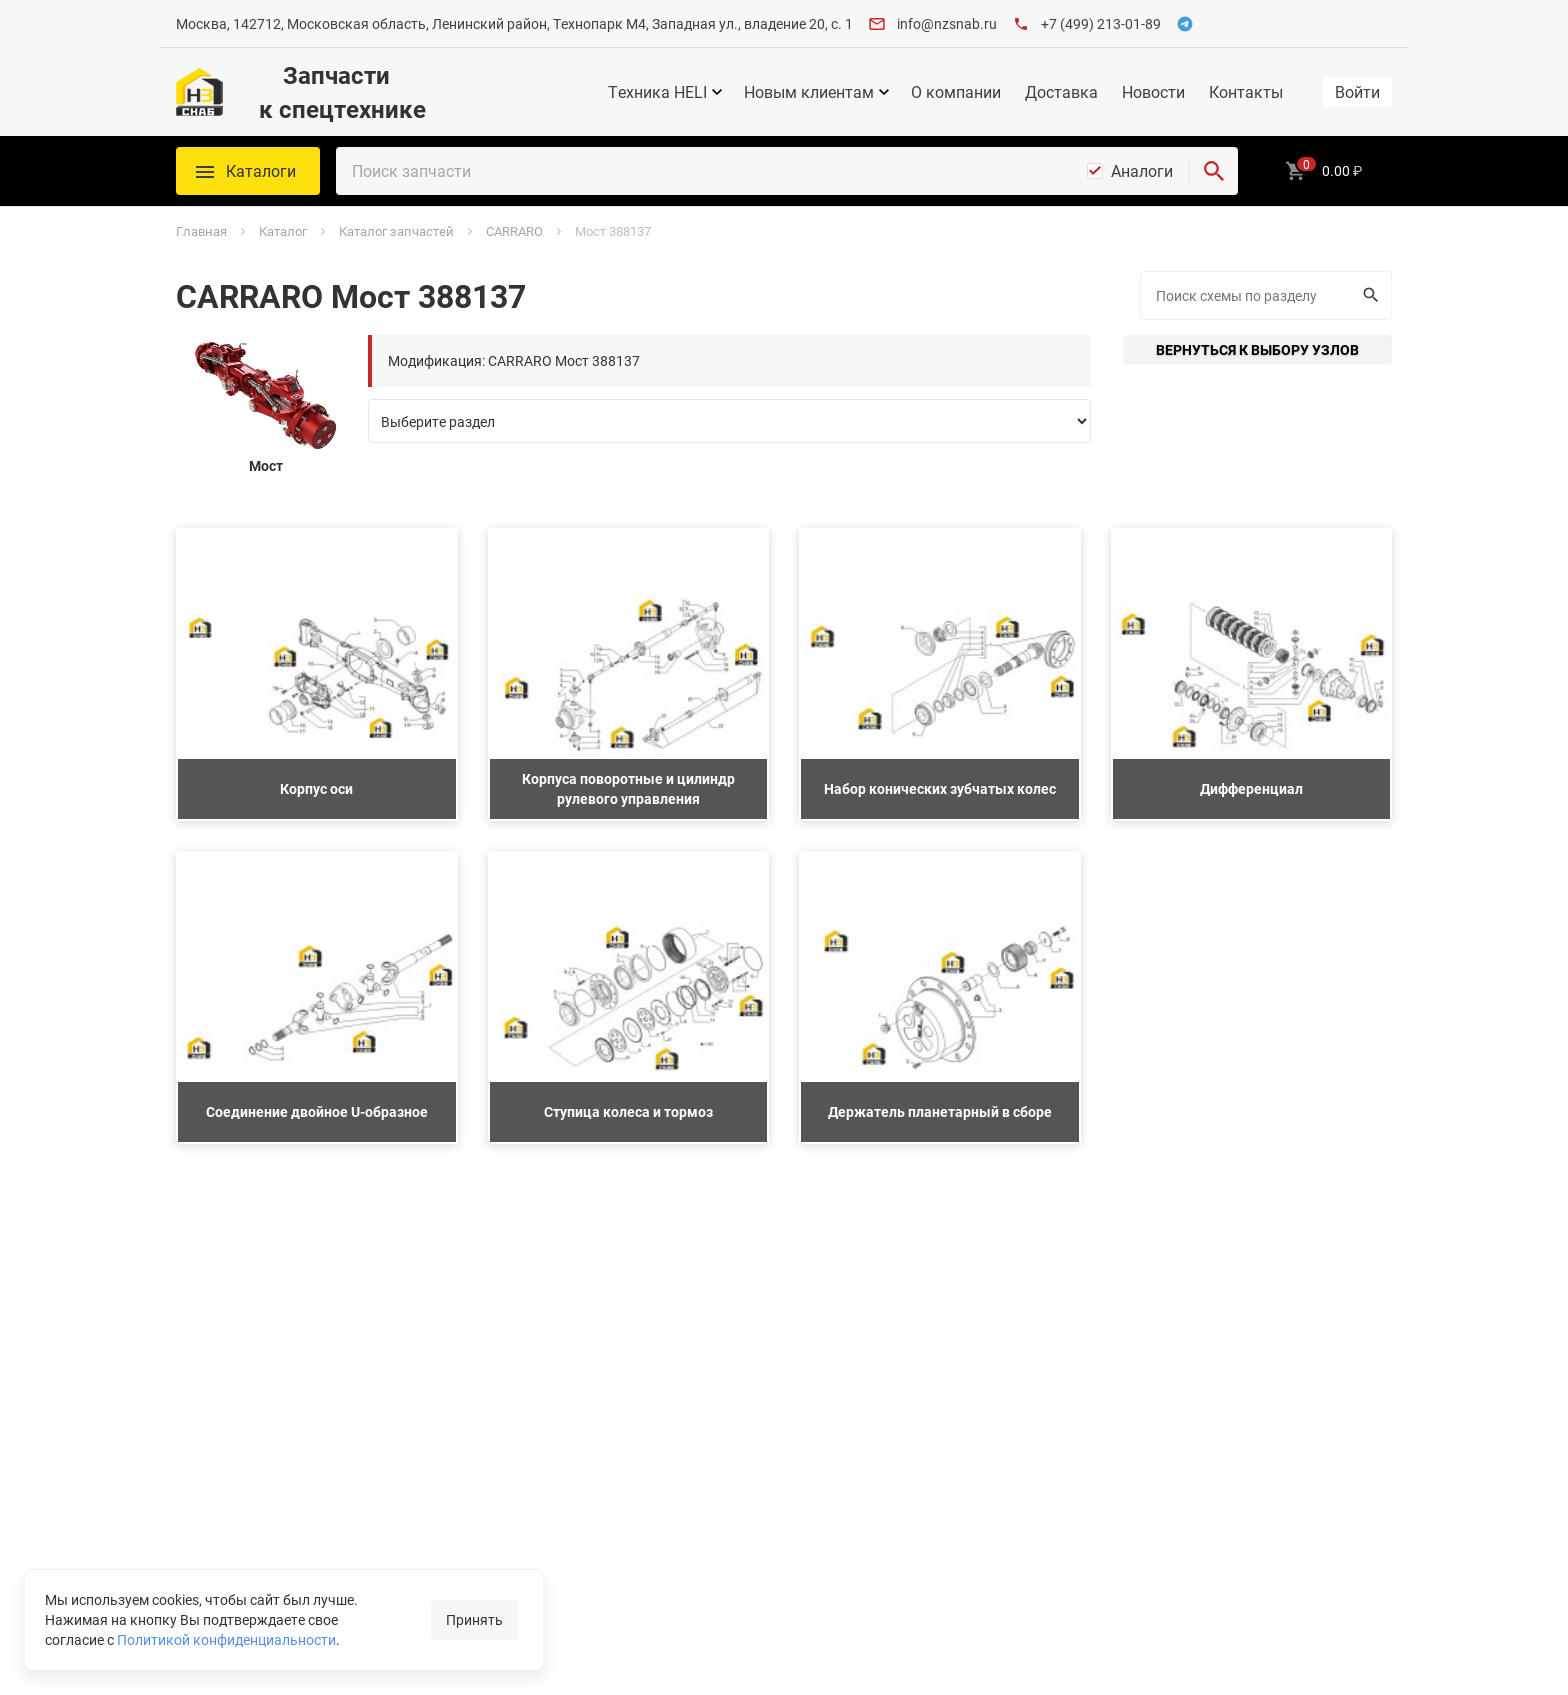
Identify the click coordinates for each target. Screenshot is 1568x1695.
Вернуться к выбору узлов (1257, 349)
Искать (1368, 295)
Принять (474, 1619)
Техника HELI (657, 92)
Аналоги (1142, 171)
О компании (956, 92)
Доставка (1061, 92)
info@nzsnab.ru (947, 23)
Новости (1153, 92)
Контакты (1246, 92)
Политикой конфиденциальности (226, 1639)
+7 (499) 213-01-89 (1101, 23)
